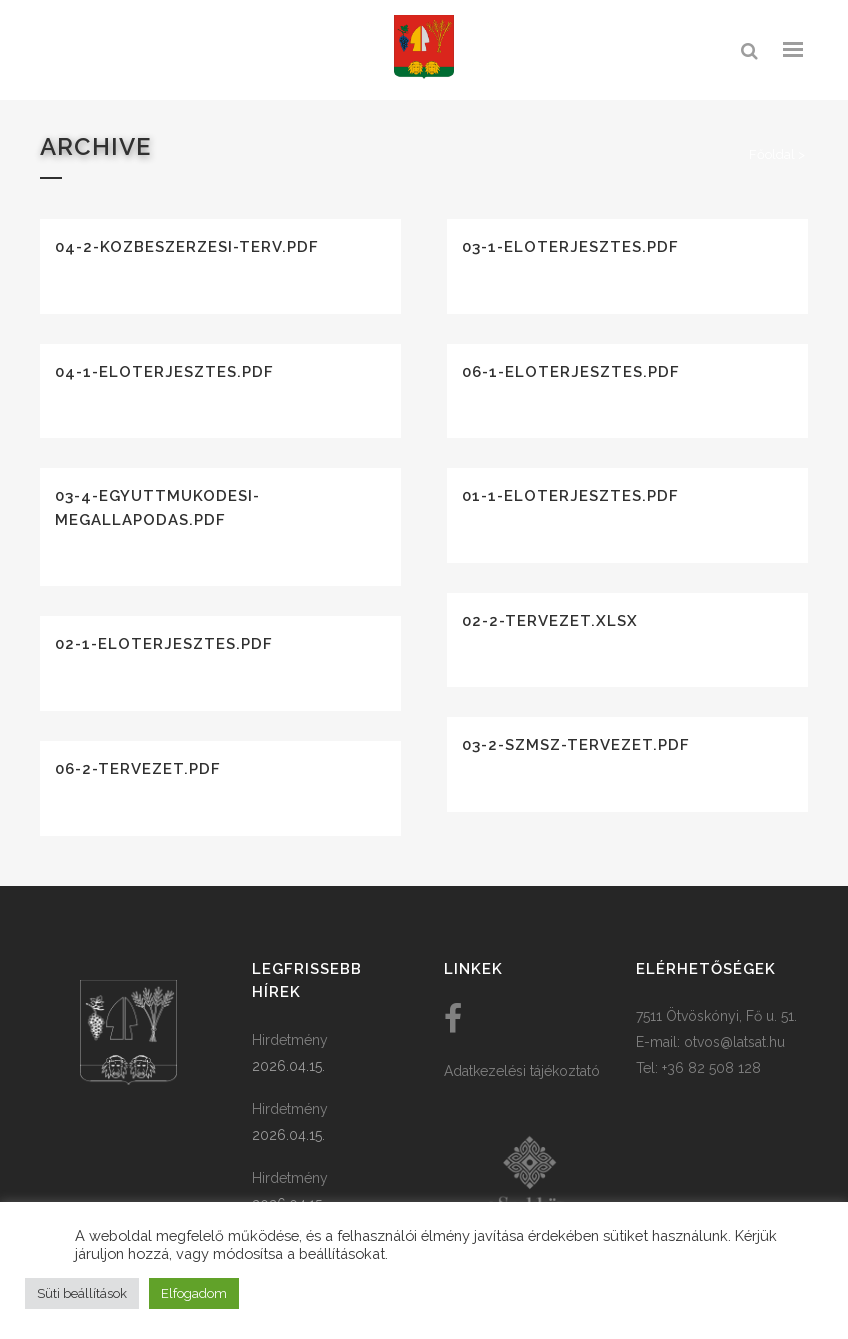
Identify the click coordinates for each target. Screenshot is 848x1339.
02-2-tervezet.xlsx (550, 621)
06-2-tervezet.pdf (138, 769)
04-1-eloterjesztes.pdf (164, 372)
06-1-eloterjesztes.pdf (571, 372)
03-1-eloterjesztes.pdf (570, 247)
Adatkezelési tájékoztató (522, 1071)
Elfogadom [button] (194, 1293)
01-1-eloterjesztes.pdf (570, 496)
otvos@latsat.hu (734, 1042)
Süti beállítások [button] (82, 1293)
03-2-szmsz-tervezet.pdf (576, 745)
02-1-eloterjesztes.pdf (164, 644)
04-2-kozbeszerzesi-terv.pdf (187, 247)
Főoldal (772, 154)
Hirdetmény (290, 1040)
